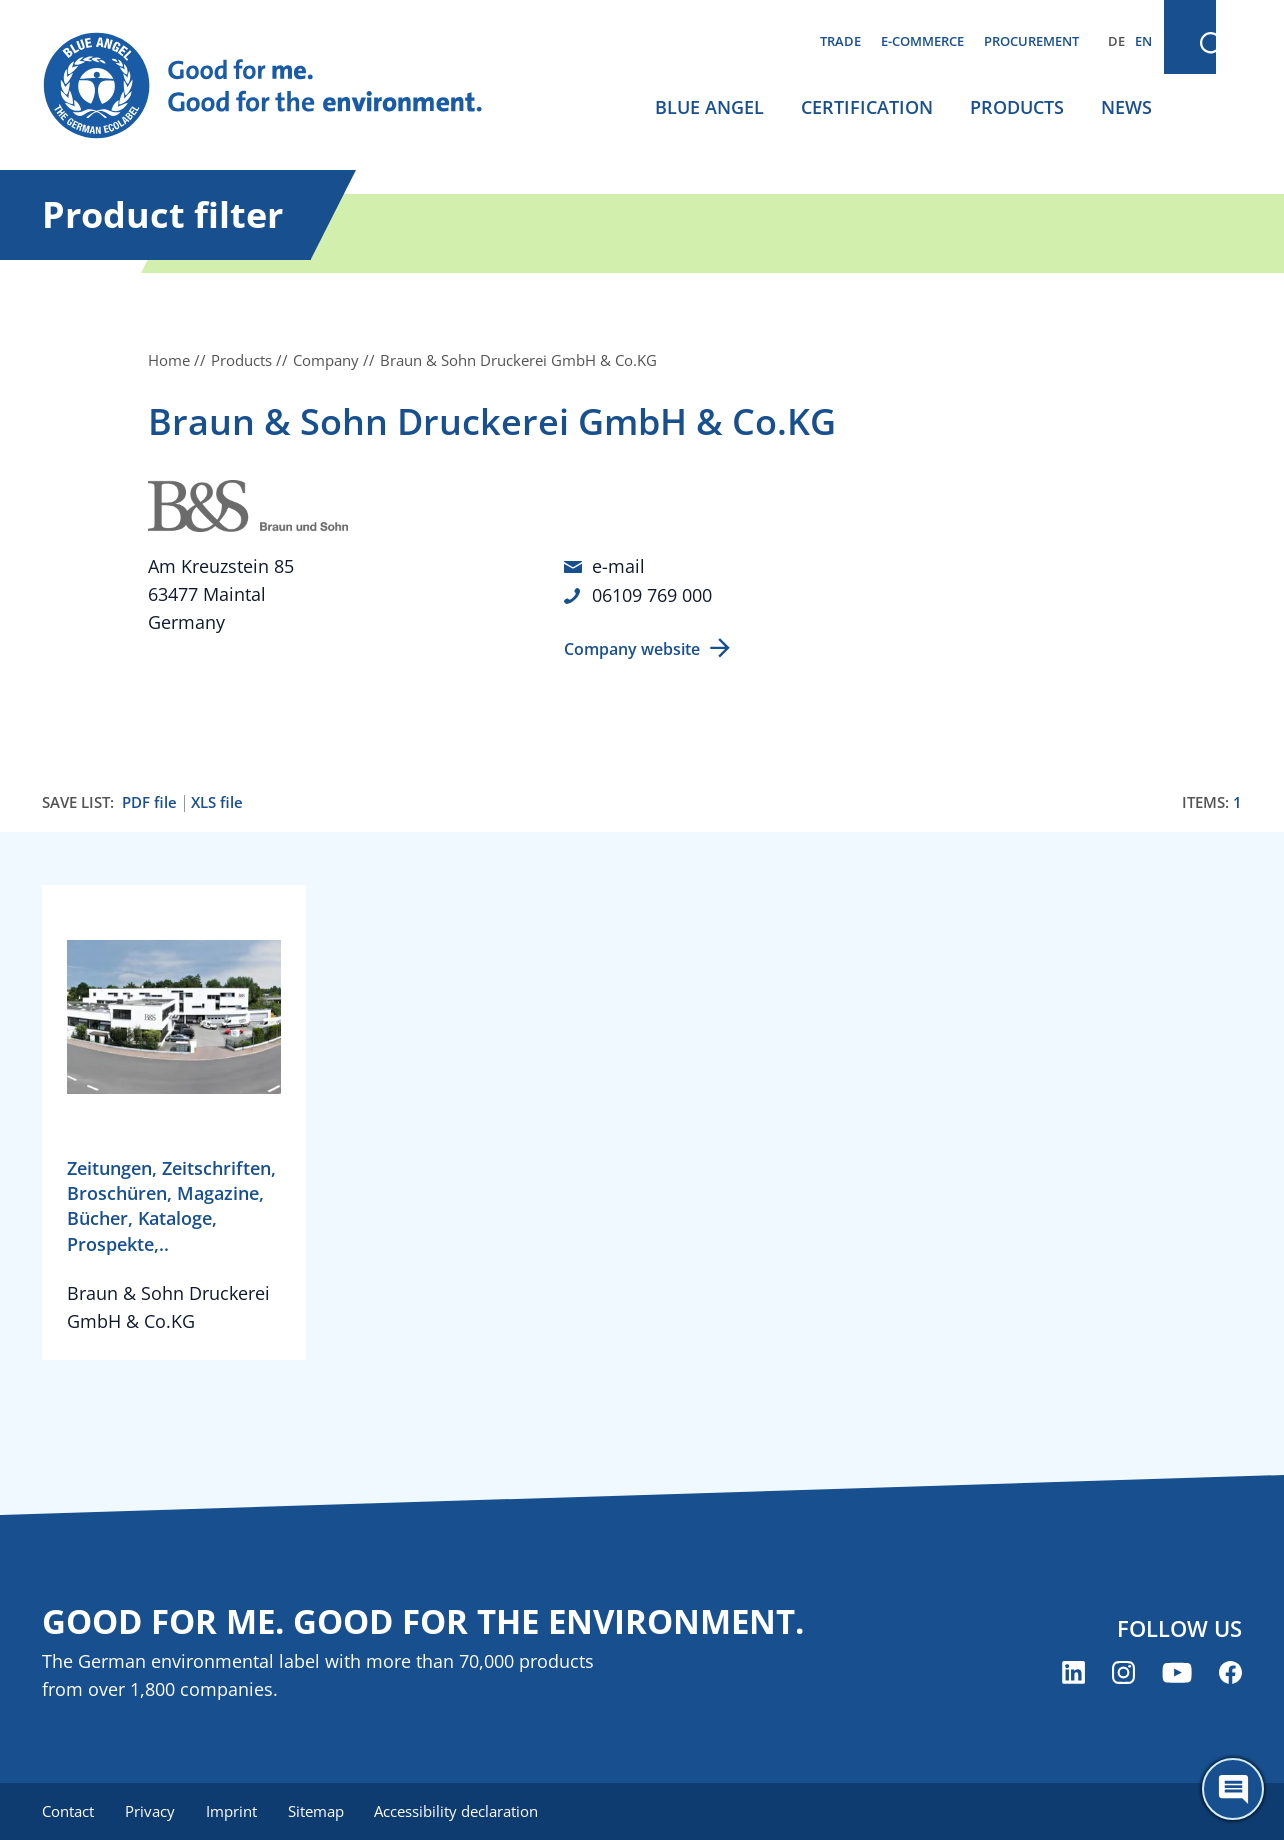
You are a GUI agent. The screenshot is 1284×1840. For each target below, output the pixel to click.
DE (1116, 41)
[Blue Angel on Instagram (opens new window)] (1123, 1671)
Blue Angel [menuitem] (709, 107)
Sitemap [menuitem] (319, 1810)
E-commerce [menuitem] (922, 41)
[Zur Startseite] (282, 86)
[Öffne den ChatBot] (1233, 1789)
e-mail (618, 566)
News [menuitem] (1126, 107)
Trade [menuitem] (840, 41)
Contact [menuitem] (68, 1810)
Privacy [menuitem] (151, 1810)
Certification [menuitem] (867, 107)
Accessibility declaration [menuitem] (461, 1810)
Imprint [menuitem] (233, 1810)
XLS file (217, 800)
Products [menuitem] (1017, 107)
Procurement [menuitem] (1031, 41)
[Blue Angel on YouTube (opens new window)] (1177, 1671)
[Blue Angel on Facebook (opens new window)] (1230, 1671)
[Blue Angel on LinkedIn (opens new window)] (1073, 1671)
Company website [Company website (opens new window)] (632, 647)
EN (1143, 41)
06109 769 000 (652, 594)
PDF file (149, 800)
